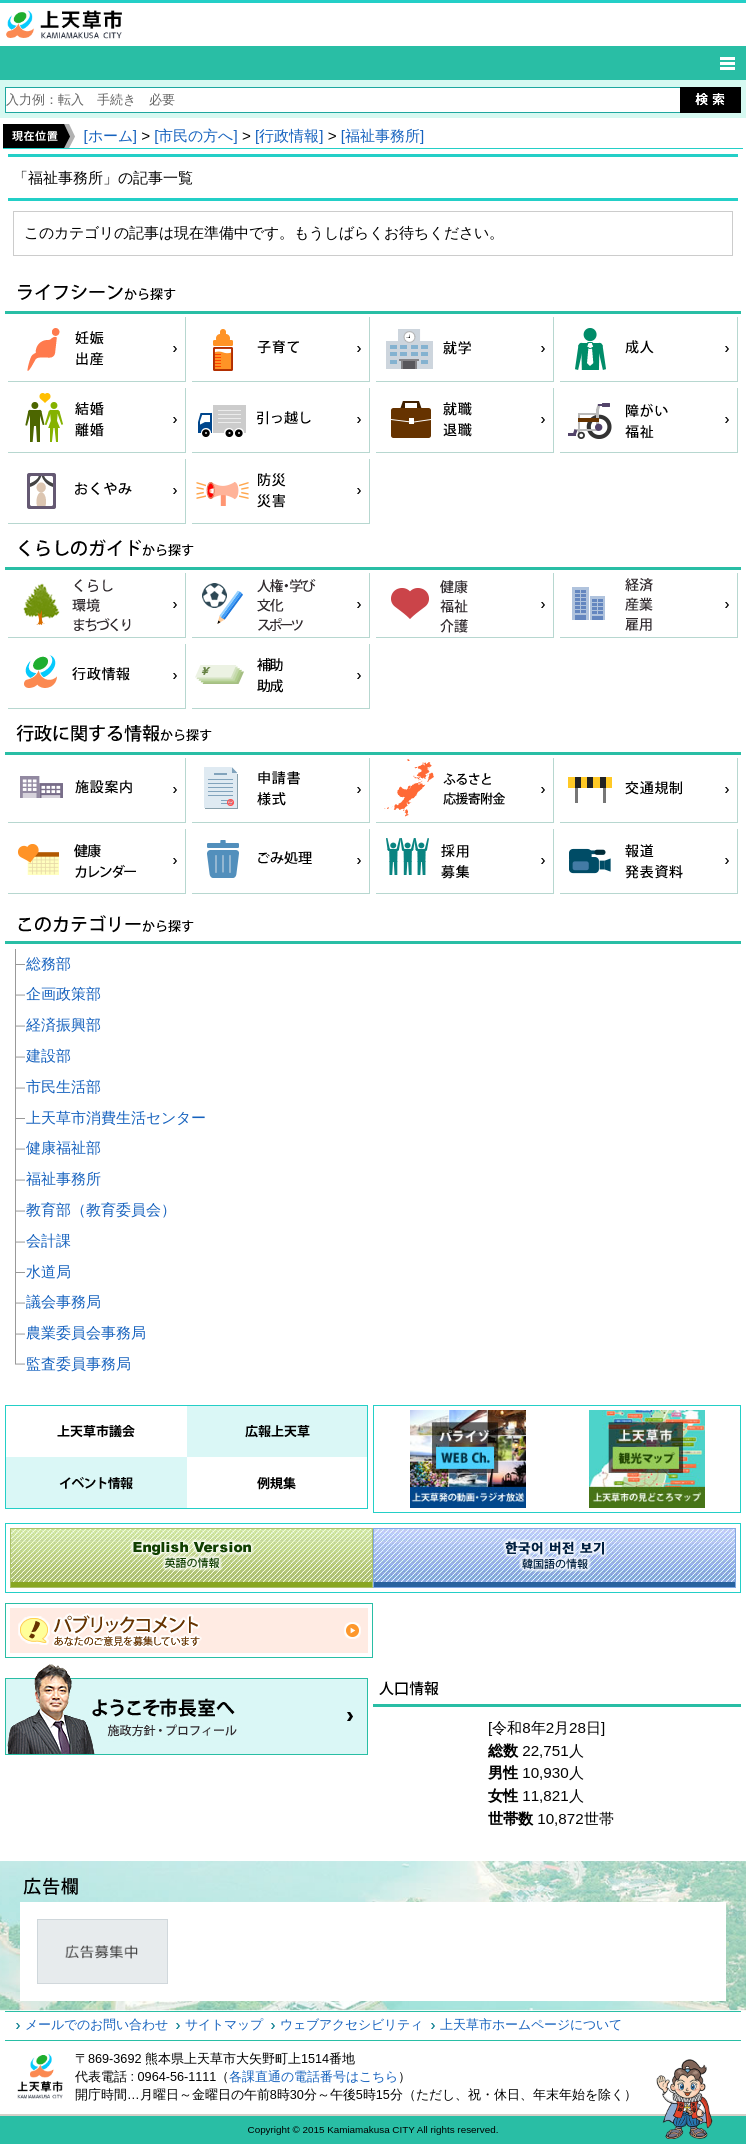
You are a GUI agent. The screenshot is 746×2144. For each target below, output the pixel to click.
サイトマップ (224, 2025)
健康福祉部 (63, 1147)
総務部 (48, 963)
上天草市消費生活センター (116, 1117)
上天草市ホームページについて (531, 2025)
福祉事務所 (63, 1178)
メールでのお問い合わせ (96, 2025)
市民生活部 (63, 1086)
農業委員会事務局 (86, 1332)
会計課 (48, 1240)
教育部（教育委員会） (101, 1209)
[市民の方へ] (195, 135)
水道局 (48, 1271)
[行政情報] (289, 135)
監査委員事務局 (78, 1363)
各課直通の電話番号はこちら (313, 2077)
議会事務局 (63, 1301)
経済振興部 (63, 1024)
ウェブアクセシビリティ (351, 2025)
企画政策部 (63, 993)
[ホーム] (109, 135)
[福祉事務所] (382, 135)
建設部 (48, 1055)
